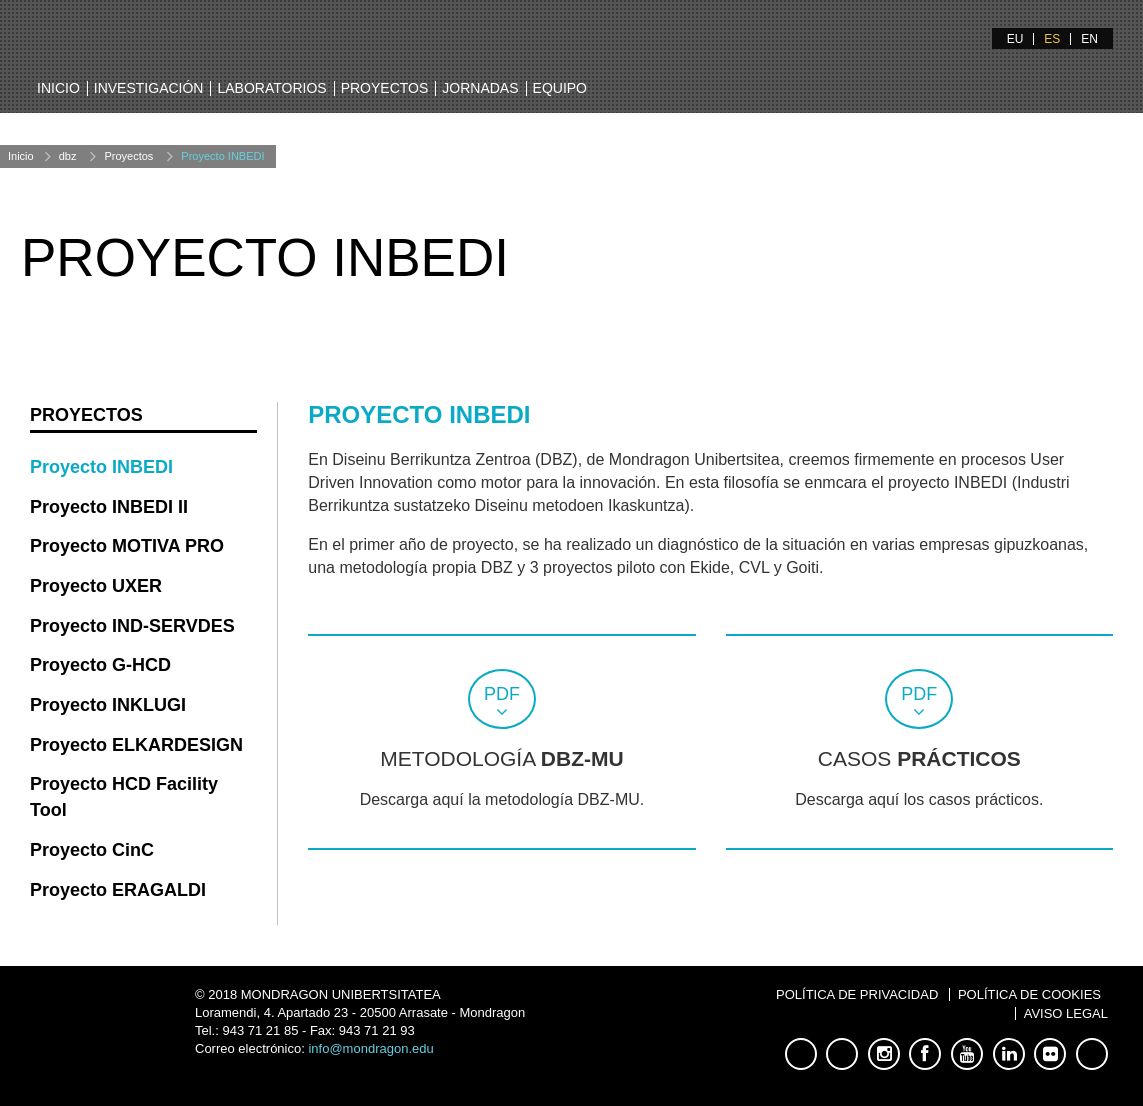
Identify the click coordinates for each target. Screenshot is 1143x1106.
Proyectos (385, 88)
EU (1015, 39)
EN (1089, 39)
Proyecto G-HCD (100, 665)
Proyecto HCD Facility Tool (124, 797)
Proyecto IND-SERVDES (132, 626)
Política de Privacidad (857, 994)
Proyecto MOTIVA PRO (127, 546)
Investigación (149, 88)
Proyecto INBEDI (222, 156)
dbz (68, 156)
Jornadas (480, 88)
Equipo (560, 88)
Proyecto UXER (96, 586)
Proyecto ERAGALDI (118, 890)
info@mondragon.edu (370, 1048)
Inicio (58, 88)
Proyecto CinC (92, 850)
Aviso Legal (1066, 1013)
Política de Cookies (1029, 994)
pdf (502, 694)
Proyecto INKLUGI (108, 705)
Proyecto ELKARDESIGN (136, 745)
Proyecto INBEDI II (109, 507)
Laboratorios (271, 88)
